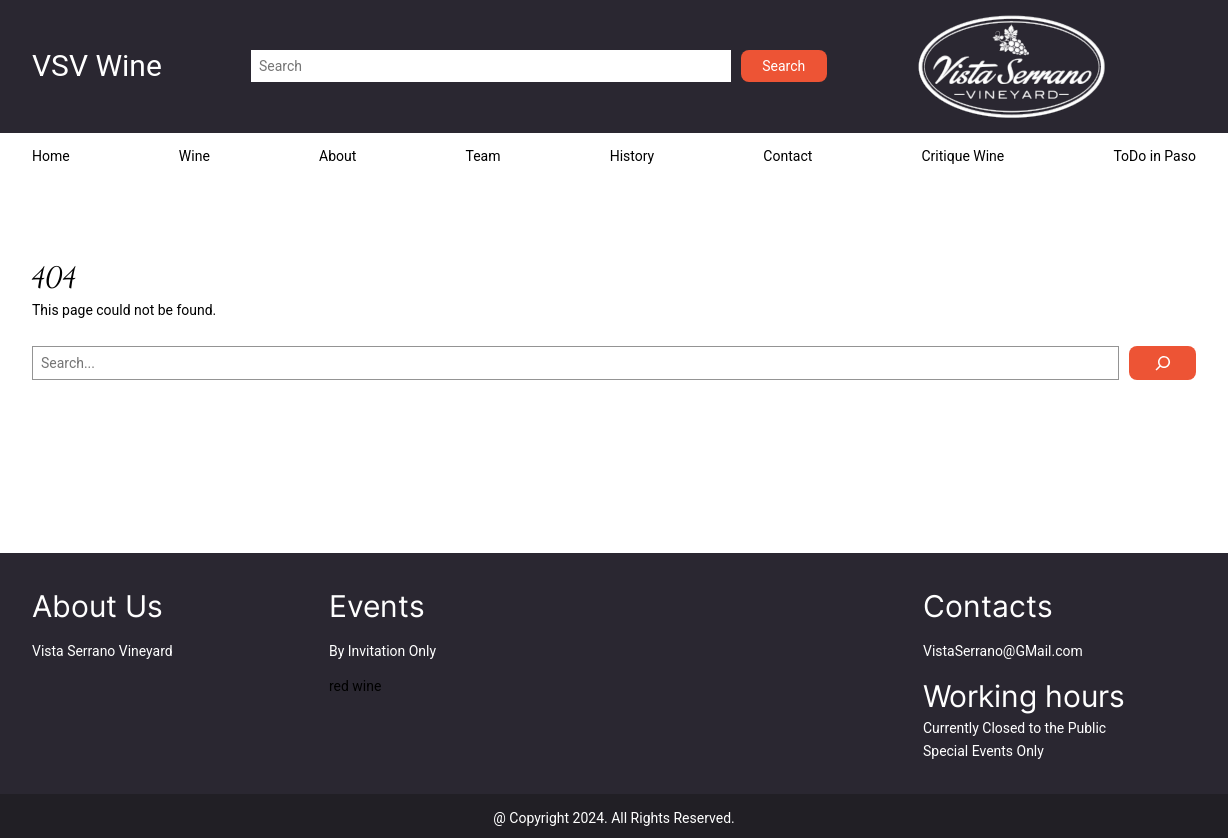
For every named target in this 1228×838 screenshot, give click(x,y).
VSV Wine (97, 65)
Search (783, 66)
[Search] (1162, 363)
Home (51, 156)
